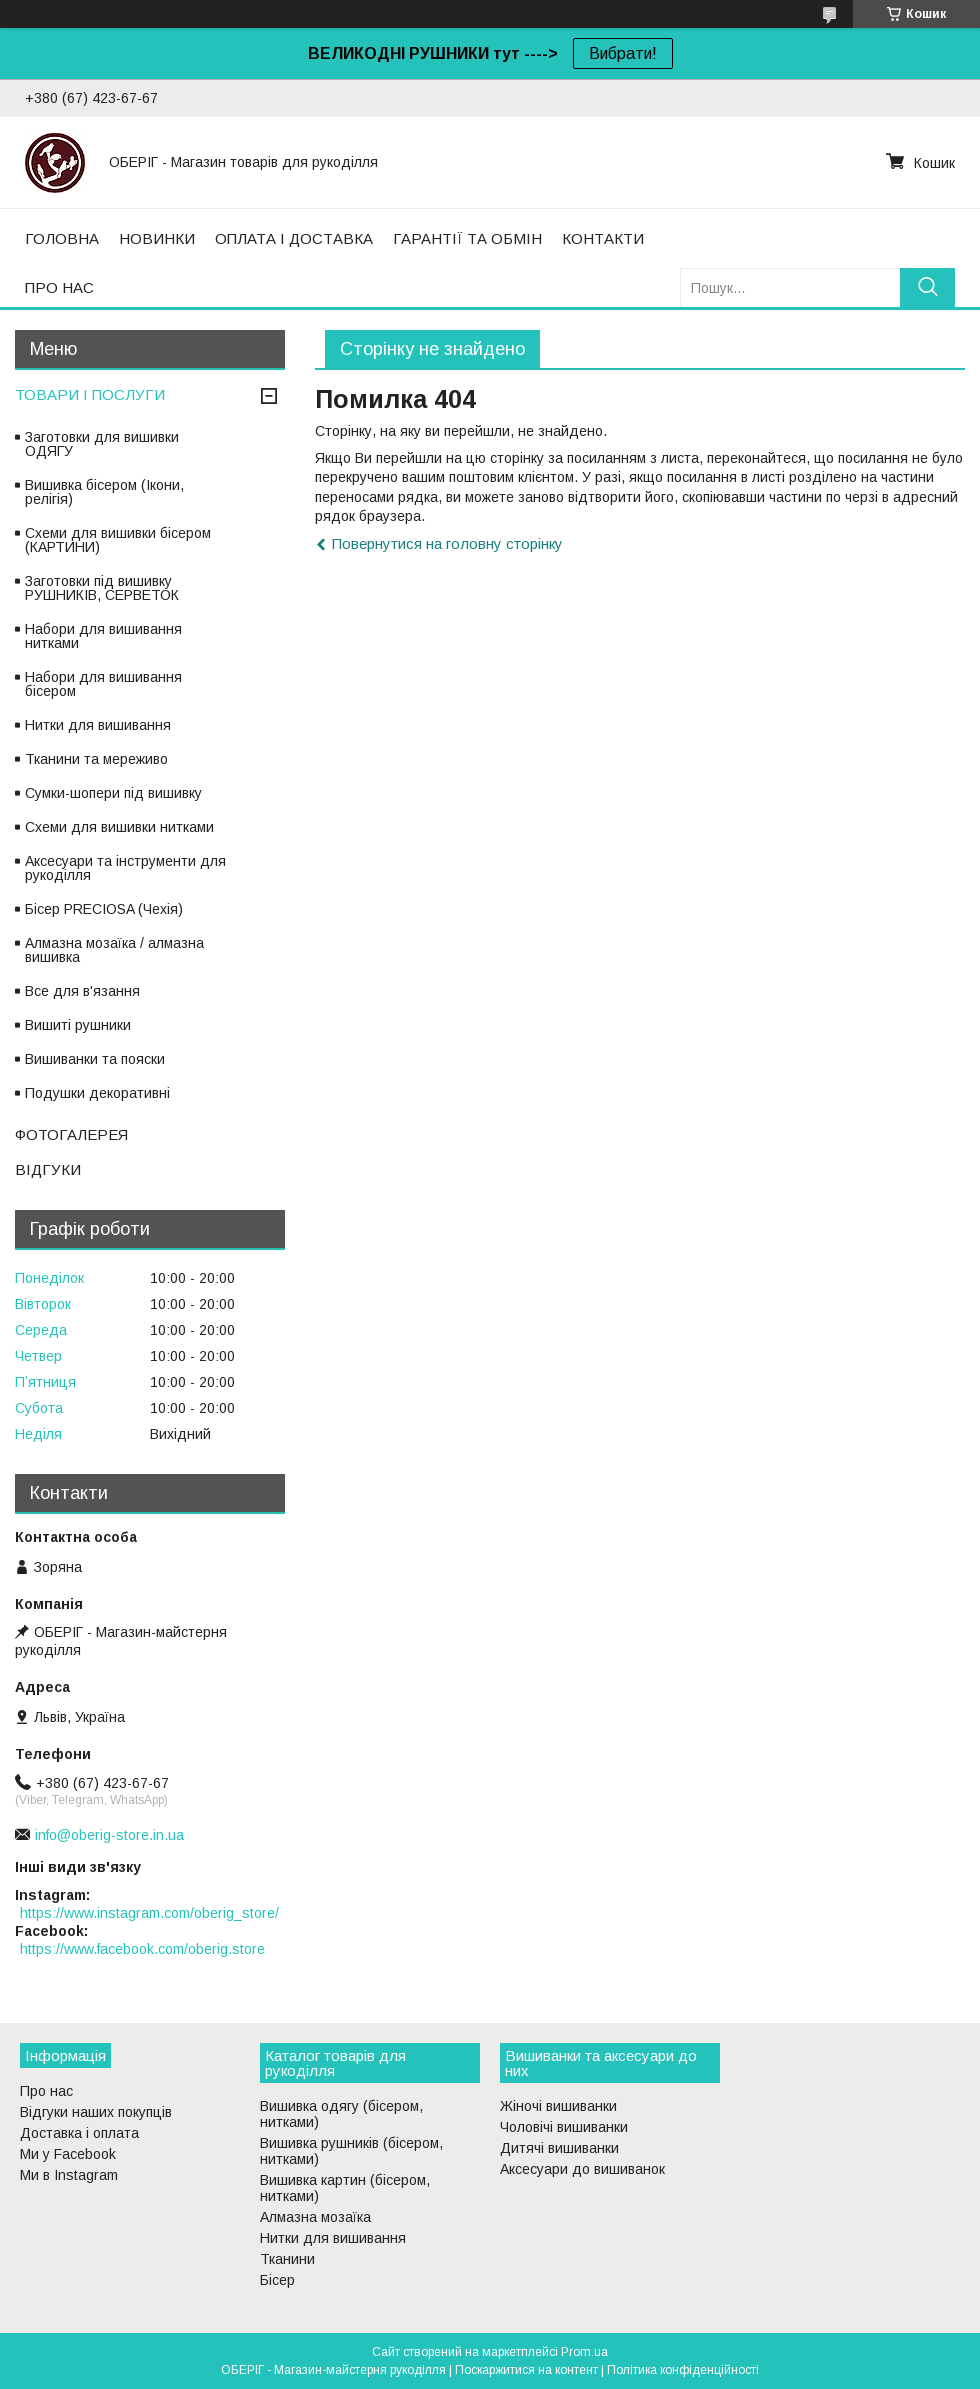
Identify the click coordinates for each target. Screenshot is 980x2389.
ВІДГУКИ (48, 1169)
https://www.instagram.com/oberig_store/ (149, 1913)
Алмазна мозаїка (315, 2217)
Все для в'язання (82, 991)
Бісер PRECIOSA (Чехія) (104, 909)
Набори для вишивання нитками (103, 636)
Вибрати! (623, 53)
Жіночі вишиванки (558, 2106)
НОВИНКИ (157, 238)
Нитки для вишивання (98, 725)
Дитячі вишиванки (559, 2148)
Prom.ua (584, 2352)
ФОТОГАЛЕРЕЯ (71, 1134)
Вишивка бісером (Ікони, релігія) (104, 492)
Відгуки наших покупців (96, 2112)
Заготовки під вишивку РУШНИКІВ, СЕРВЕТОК (102, 588)
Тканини (287, 2259)
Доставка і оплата (79, 2133)
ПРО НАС (59, 287)
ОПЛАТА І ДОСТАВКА (294, 238)
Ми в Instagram (69, 2175)
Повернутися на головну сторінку (447, 543)
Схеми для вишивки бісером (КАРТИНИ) (118, 540)
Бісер (277, 2280)
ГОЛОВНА (62, 238)
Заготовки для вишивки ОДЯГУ (102, 444)
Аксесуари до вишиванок (582, 2169)
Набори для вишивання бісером (103, 684)
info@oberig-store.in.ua (109, 1835)
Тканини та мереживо (96, 759)
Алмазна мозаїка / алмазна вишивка (114, 950)
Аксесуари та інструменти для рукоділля (125, 868)
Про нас (46, 2091)
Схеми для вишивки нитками (119, 827)
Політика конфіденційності (683, 2370)
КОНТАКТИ (603, 238)
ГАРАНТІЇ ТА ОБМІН (467, 238)
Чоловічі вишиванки (564, 2127)
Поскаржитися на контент (526, 2370)
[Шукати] (927, 287)
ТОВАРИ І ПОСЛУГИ (90, 394)
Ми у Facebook (68, 2154)
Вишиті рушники (78, 1025)
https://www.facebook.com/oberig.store (142, 1949)
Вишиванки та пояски (95, 1059)
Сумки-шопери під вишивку (113, 793)
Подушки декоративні (97, 1093)
